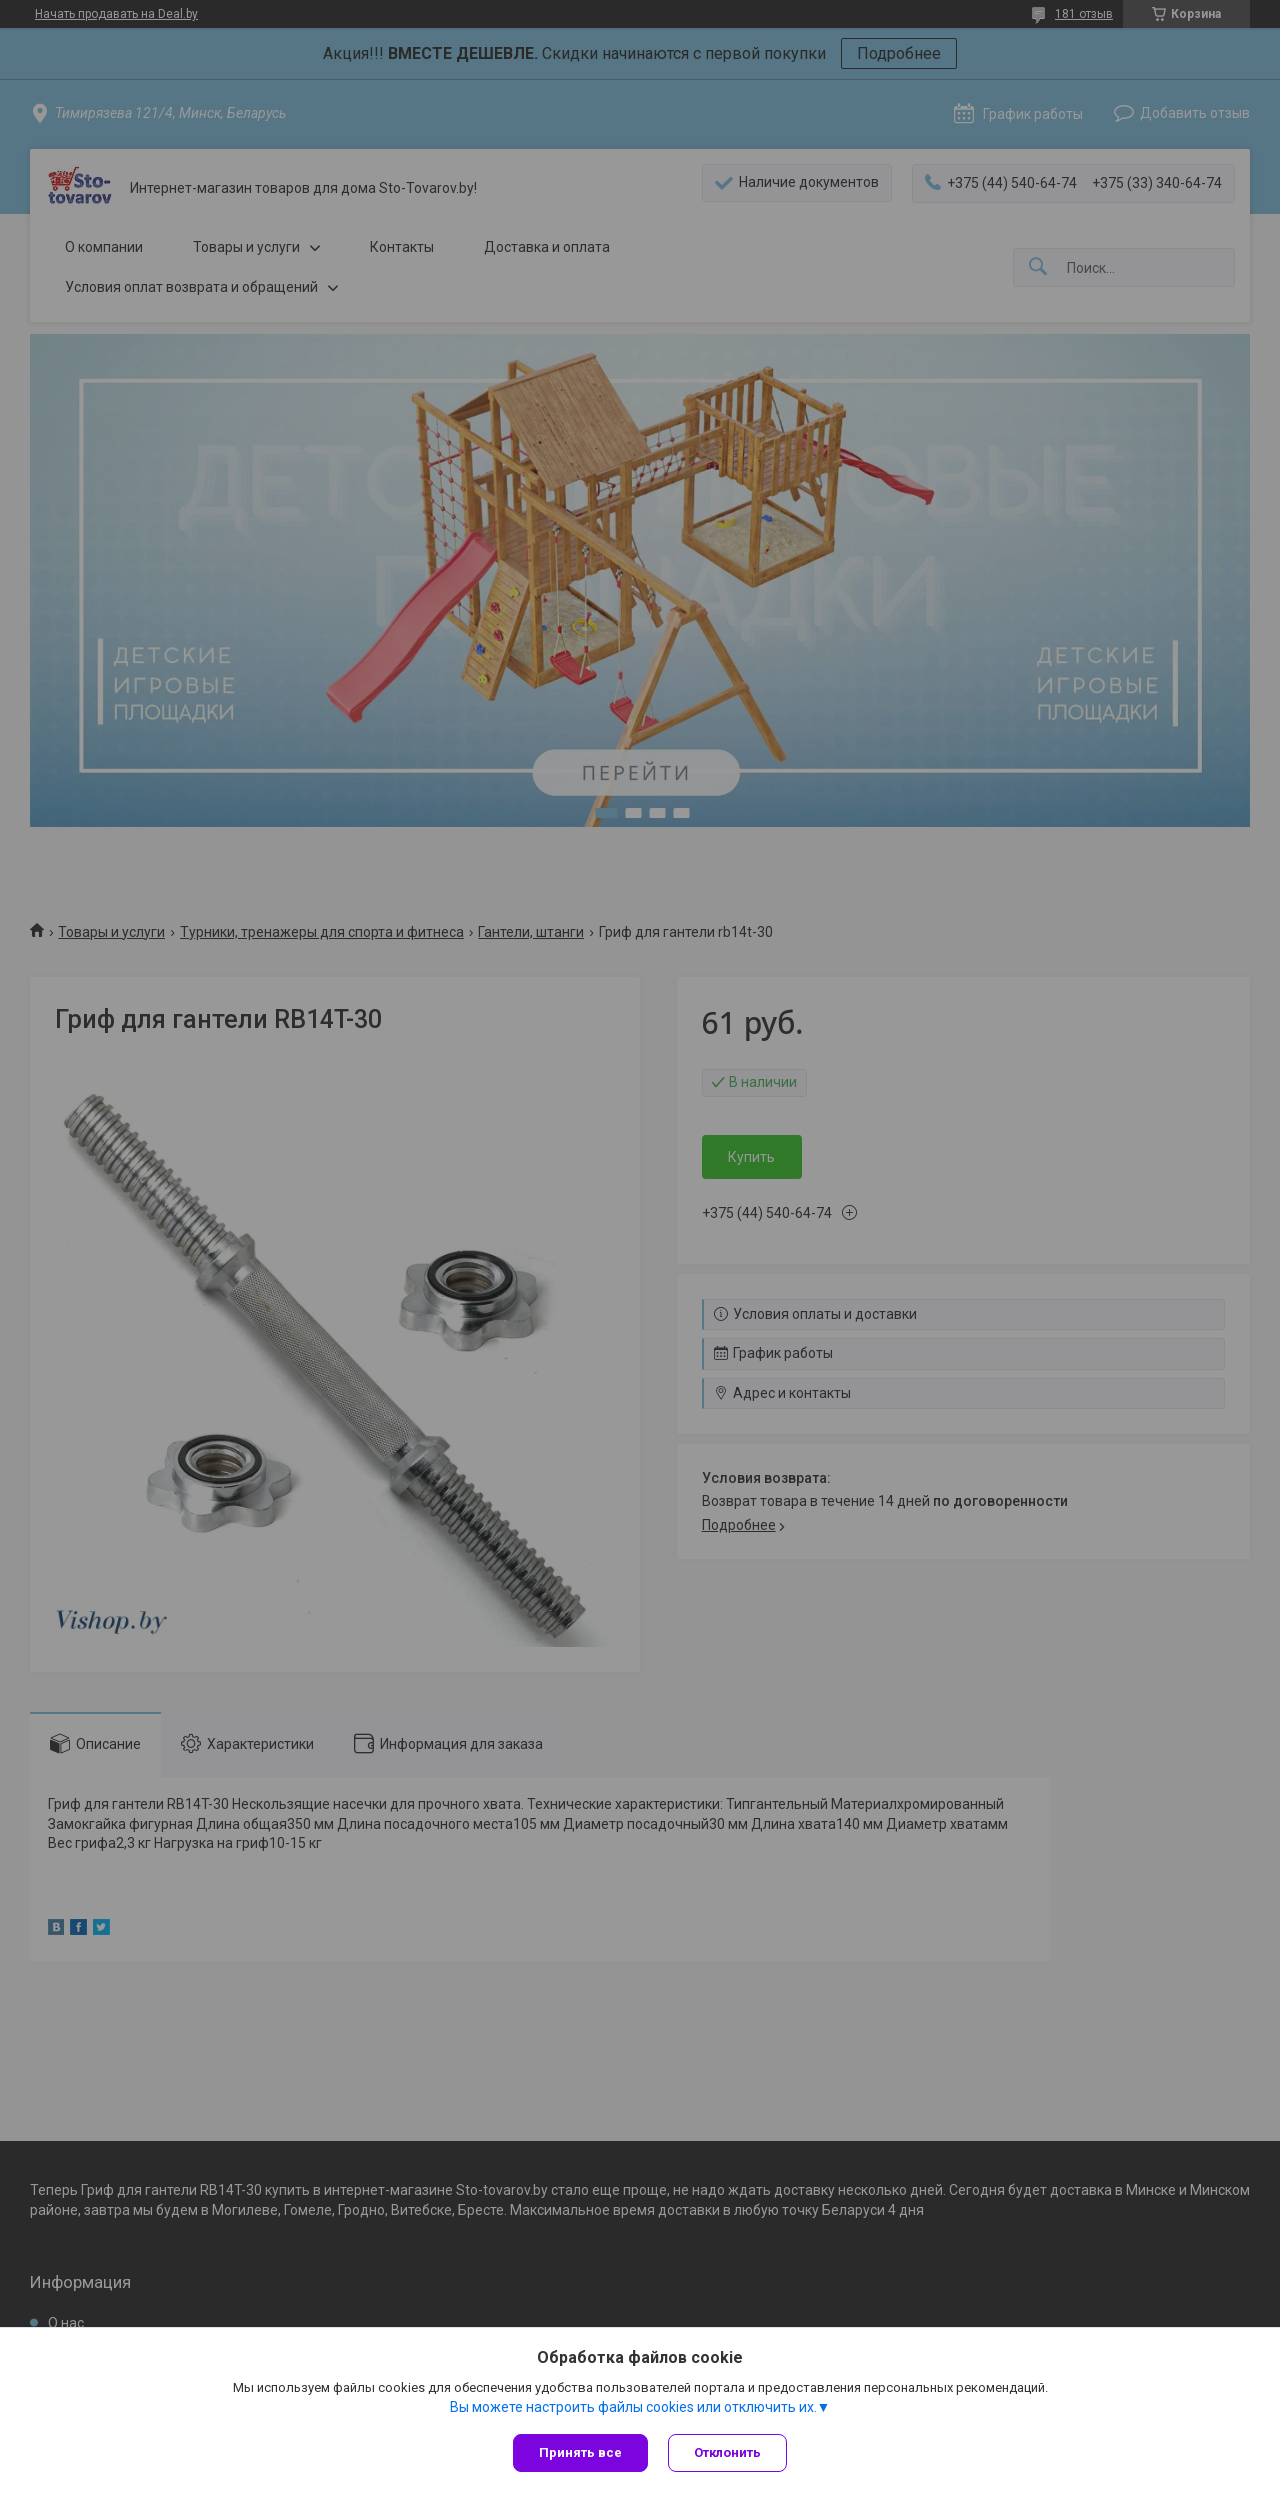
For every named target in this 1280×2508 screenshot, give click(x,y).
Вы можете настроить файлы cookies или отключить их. (633, 2407)
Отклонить (727, 2452)
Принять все (580, 2452)
